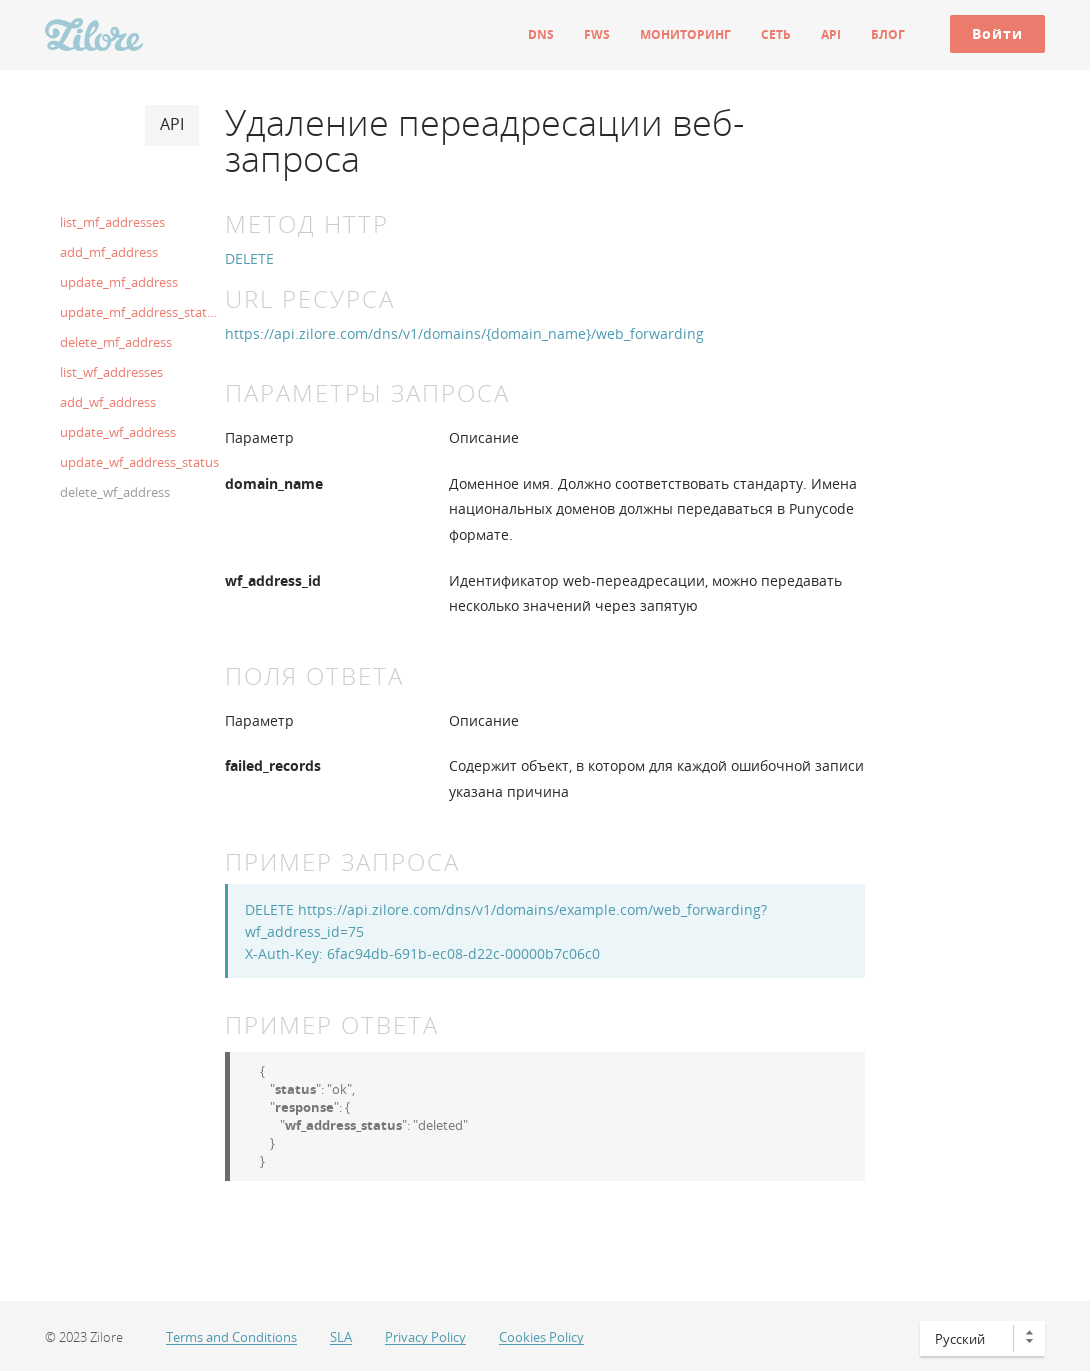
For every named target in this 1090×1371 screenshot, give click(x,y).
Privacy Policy (425, 1337)
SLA (341, 1337)
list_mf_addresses (112, 222)
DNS (541, 34)
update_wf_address (118, 432)
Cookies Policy (541, 1337)
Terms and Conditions (231, 1337)
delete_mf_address (116, 342)
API (831, 34)
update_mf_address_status (140, 312)
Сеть (776, 34)
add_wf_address (108, 402)
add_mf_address (109, 252)
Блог (888, 34)
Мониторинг (685, 34)
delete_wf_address (115, 492)
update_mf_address (119, 282)
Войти (997, 33)
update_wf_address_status (139, 462)
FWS (597, 34)
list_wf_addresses (111, 372)
